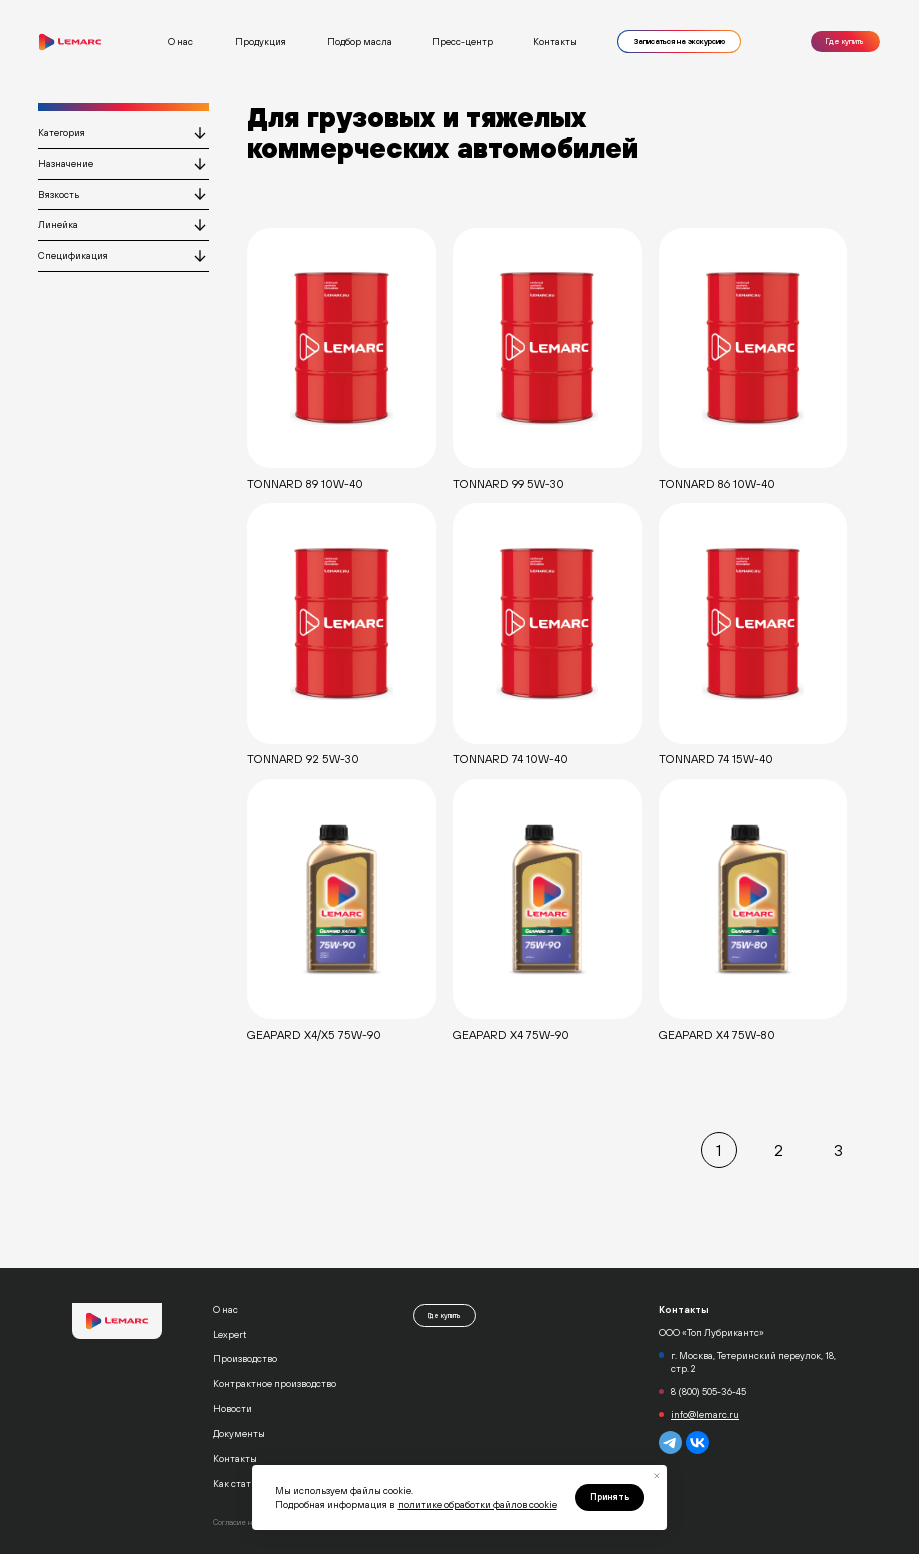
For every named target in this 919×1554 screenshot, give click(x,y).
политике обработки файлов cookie (477, 1504)
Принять (609, 1497)
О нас (225, 1309)
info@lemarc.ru (705, 1414)
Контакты (555, 41)
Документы (239, 1433)
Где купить (845, 41)
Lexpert (229, 1334)
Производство (245, 1358)
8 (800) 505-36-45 (708, 1391)
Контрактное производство (274, 1383)
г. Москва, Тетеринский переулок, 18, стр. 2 (753, 1362)
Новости (232, 1408)
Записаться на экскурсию (679, 41)
